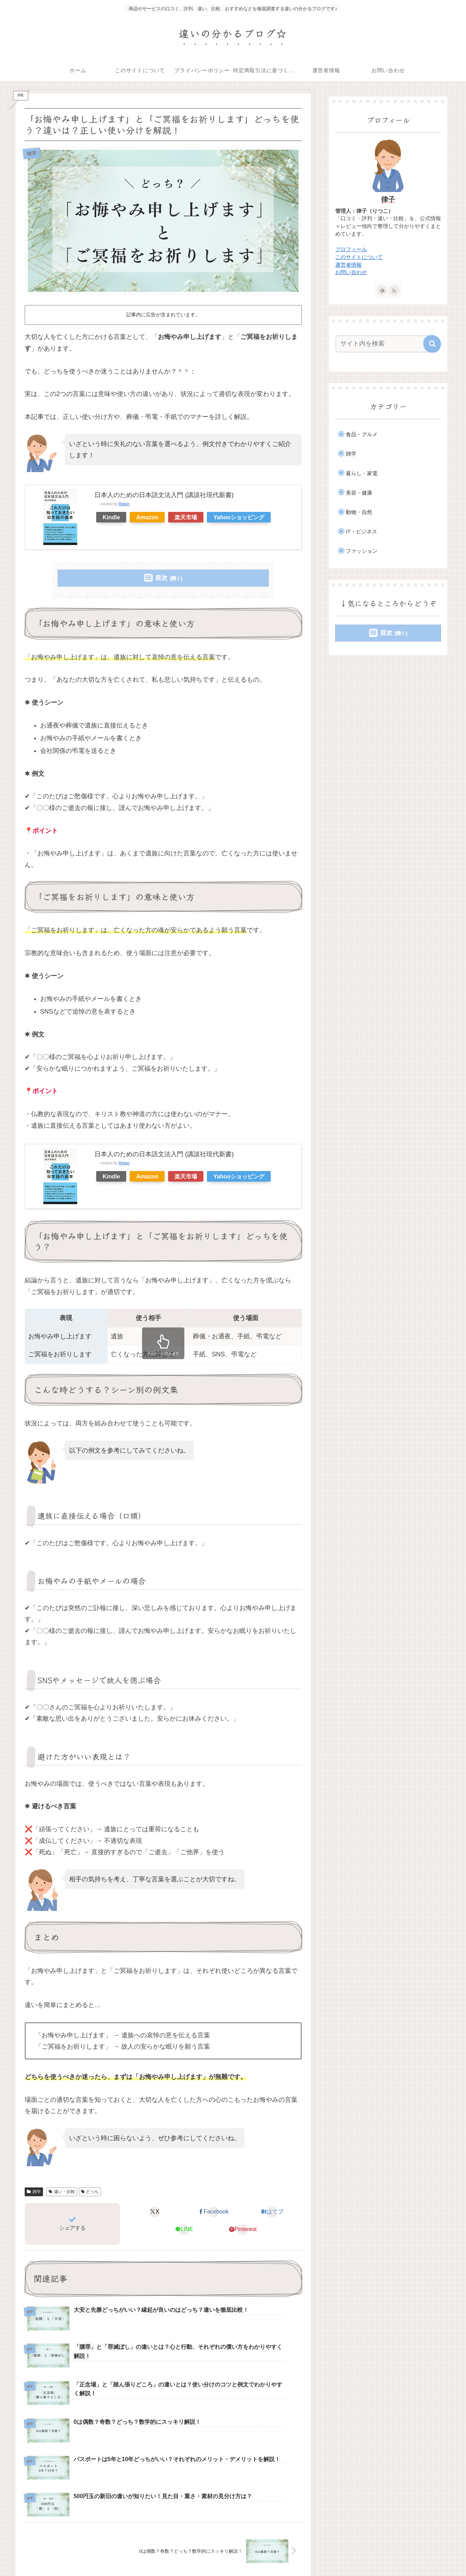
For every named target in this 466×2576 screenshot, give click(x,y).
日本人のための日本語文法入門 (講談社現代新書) (164, 495)
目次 (161, 578)
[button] (432, 344)
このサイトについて (359, 257)
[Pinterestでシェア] (242, 2230)
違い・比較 (62, 2191)
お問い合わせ (351, 272)
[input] (384, 344)
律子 (388, 199)
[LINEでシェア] (184, 2230)
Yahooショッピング (238, 517)
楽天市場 (185, 517)
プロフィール (351, 249)
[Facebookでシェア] (213, 2212)
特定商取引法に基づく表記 (349, 2554)
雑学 (34, 2191)
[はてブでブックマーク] (272, 2212)
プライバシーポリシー (287, 2554)
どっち (90, 2191)
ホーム (196, 2554)
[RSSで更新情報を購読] (394, 290)
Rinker (123, 504)
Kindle (111, 517)
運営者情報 (348, 265)
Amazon (147, 517)
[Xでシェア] (155, 2212)
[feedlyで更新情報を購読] (382, 290)
